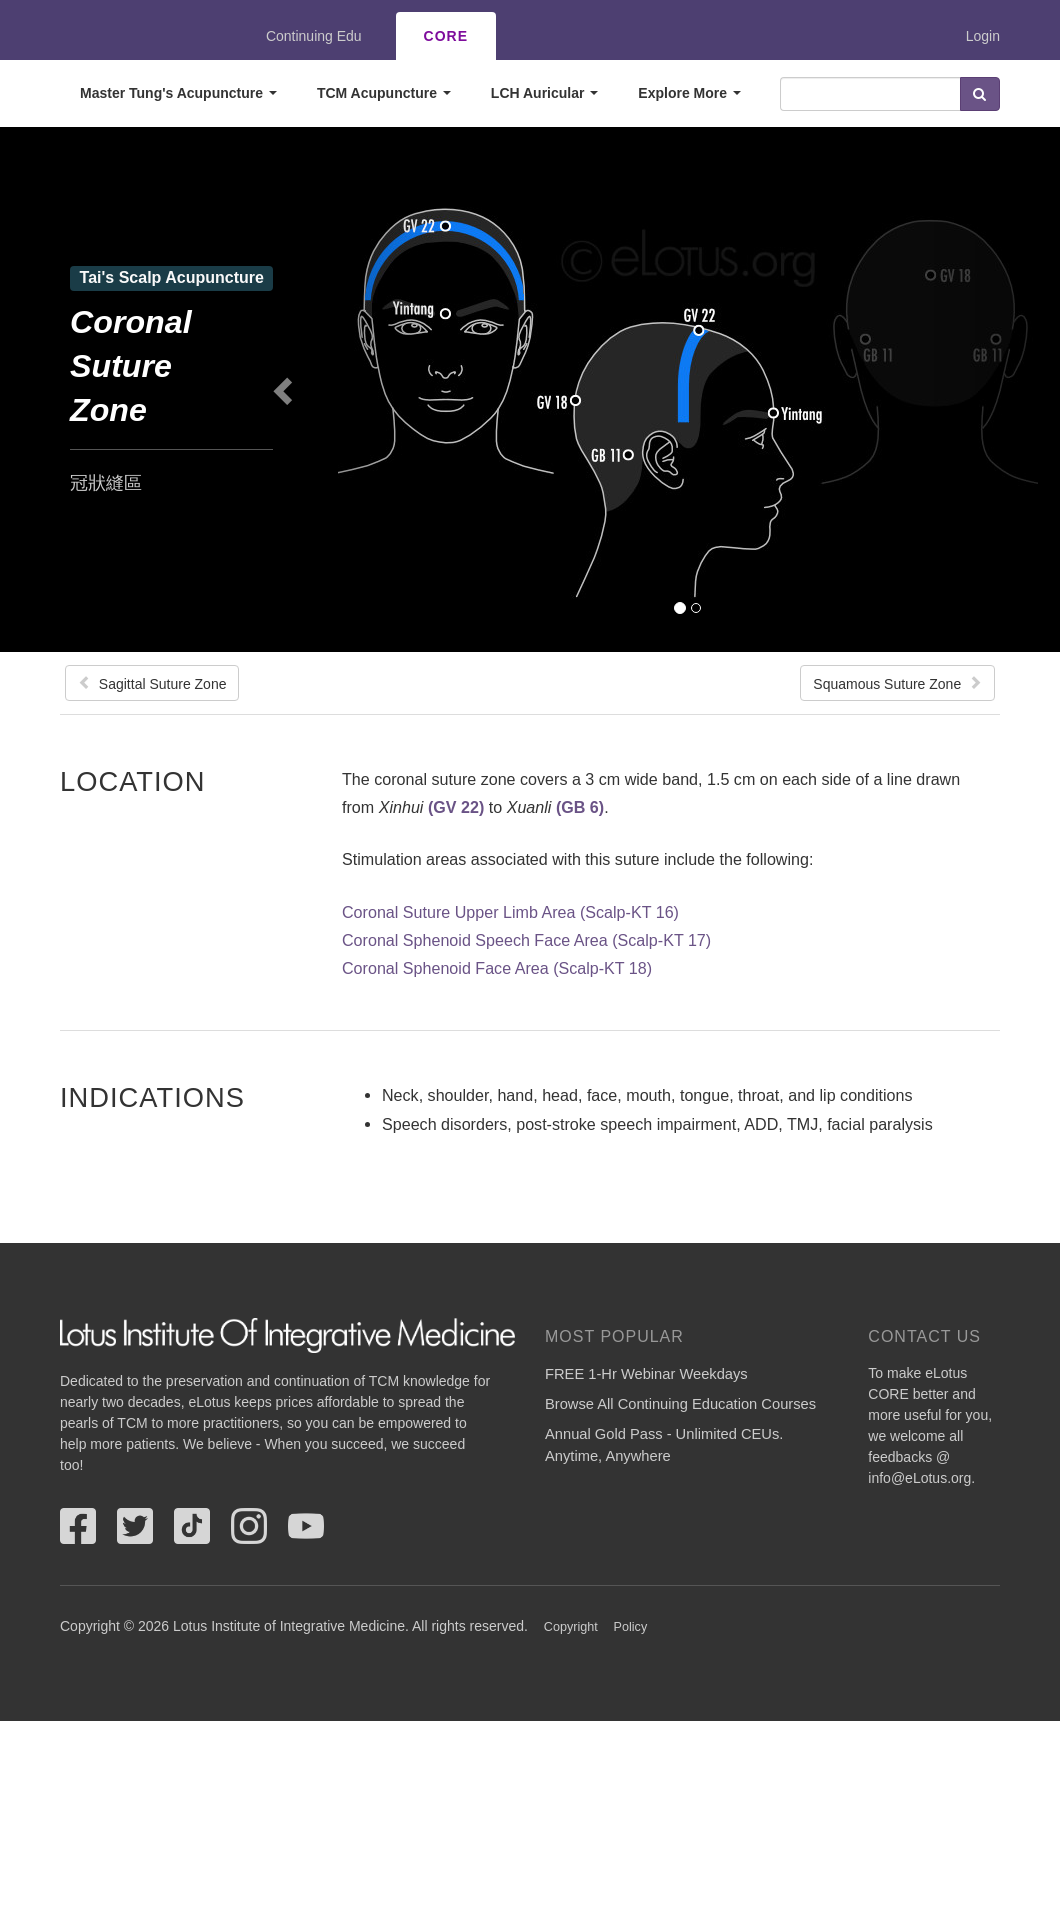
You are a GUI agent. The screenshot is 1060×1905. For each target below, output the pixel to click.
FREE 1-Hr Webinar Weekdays (646, 1374)
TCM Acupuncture (384, 93)
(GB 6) (580, 807)
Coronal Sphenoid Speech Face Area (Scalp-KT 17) (526, 940)
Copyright (571, 1627)
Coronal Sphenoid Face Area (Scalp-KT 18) (497, 968)
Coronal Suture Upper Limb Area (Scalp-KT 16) (510, 912)
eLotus (133, 36)
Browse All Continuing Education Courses (680, 1404)
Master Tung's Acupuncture (178, 93)
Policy (631, 1627)
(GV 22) (456, 807)
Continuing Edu (314, 36)
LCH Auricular (545, 93)
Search (980, 94)
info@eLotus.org (919, 1478)
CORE (446, 36)
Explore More (689, 93)
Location (133, 781)
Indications (152, 1097)
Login (983, 36)
